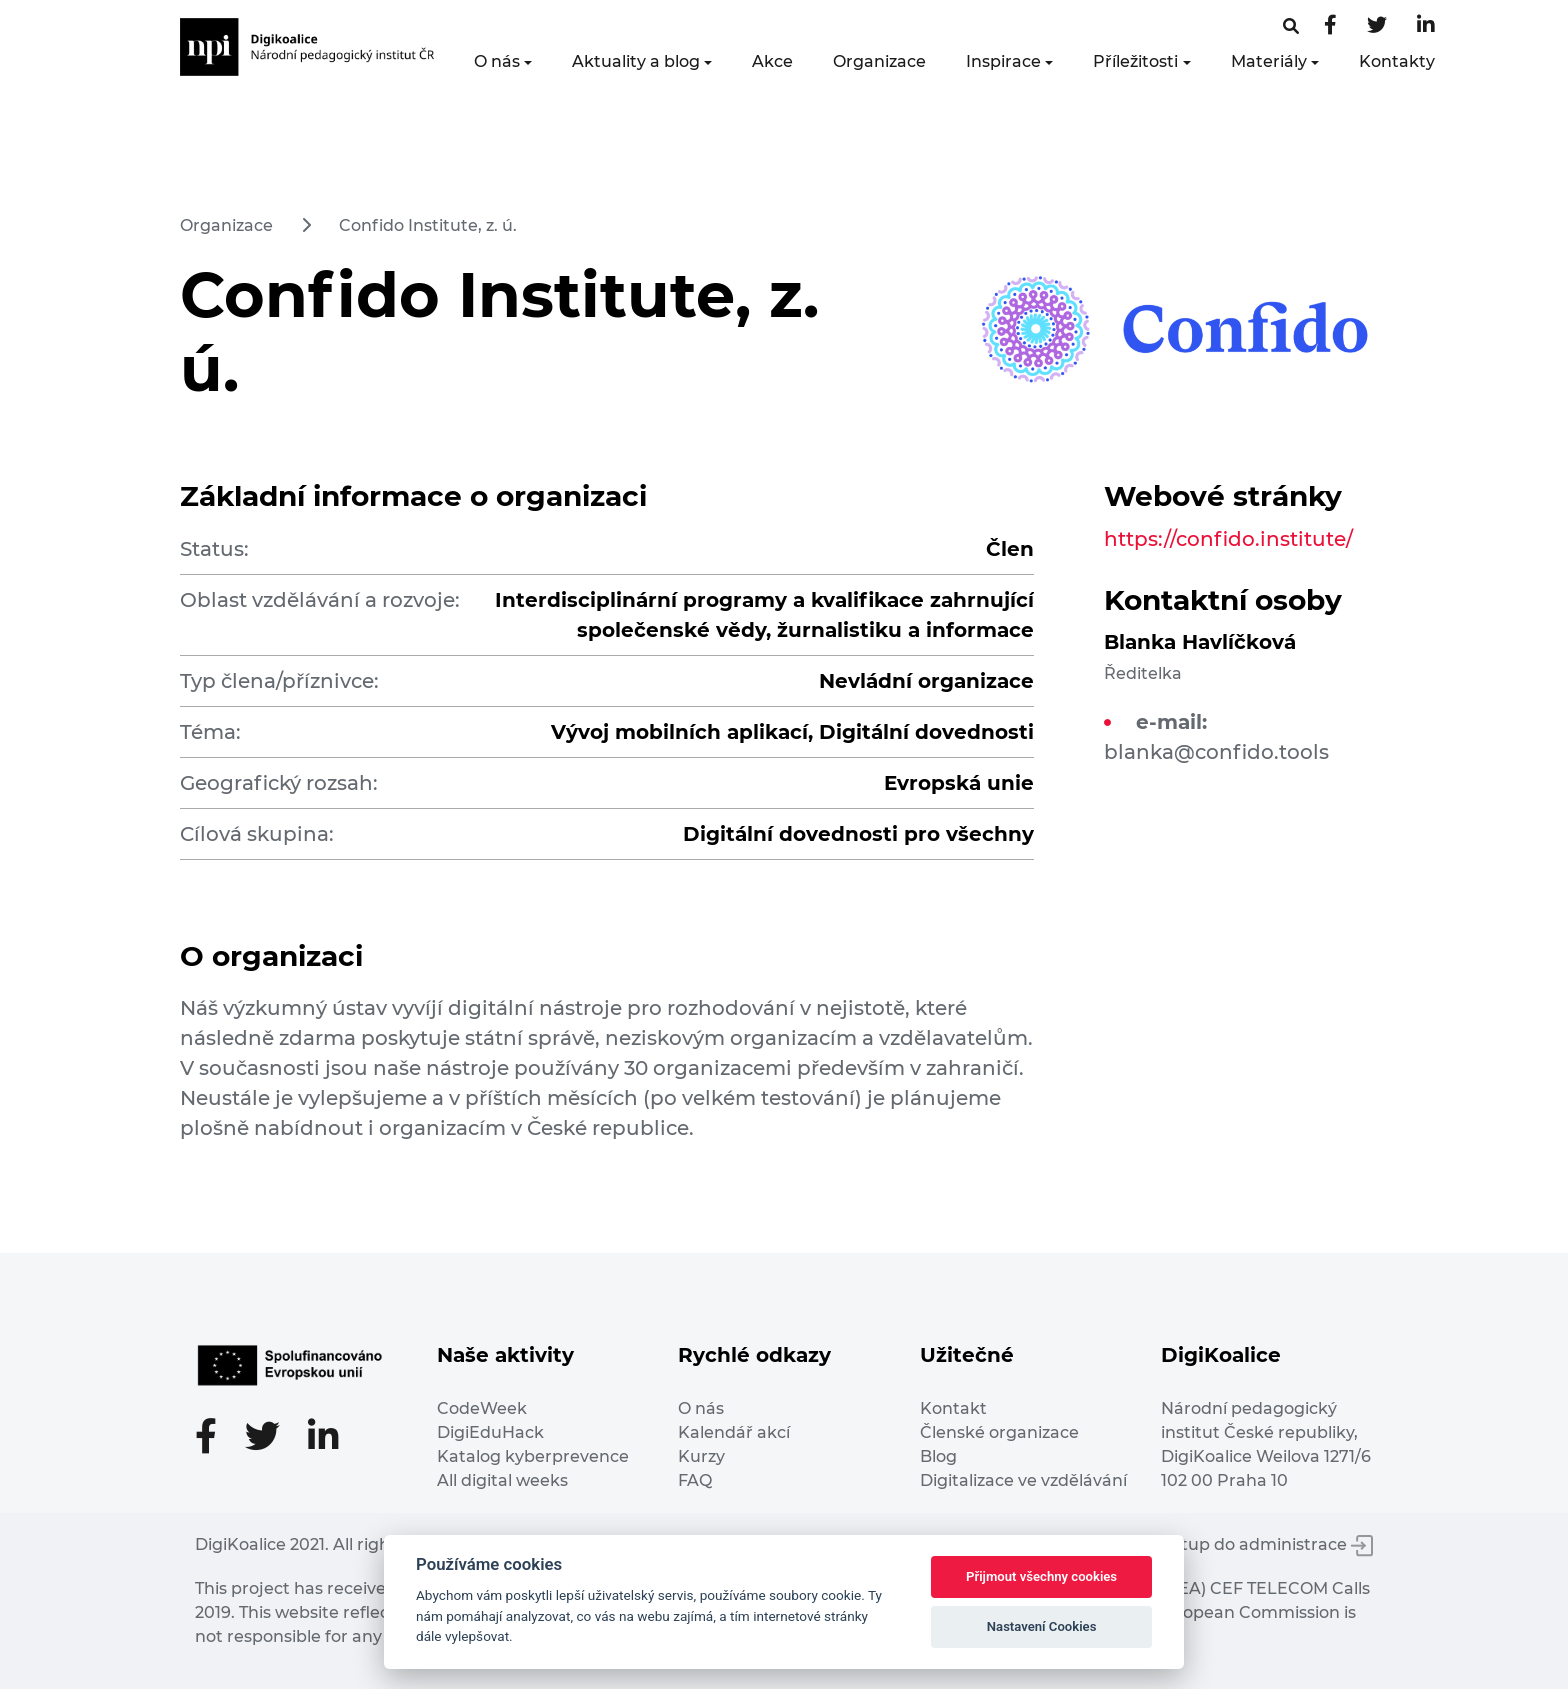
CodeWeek (482, 1408)
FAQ (695, 1480)
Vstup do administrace (1268, 1544)
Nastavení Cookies (1042, 1626)
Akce (772, 61)
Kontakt (953, 1408)
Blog (938, 1456)
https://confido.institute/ (1228, 539)
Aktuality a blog (636, 61)
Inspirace (1003, 61)
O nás (497, 61)
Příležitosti (1135, 61)
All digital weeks (502, 1480)
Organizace (879, 61)
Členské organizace (999, 1432)
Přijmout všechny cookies (1041, 1576)
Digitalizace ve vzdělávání (1023, 1480)
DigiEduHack (490, 1432)
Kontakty (1397, 61)
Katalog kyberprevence (533, 1456)
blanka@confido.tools (1216, 752)
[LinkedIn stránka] (1426, 26)
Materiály (1269, 61)
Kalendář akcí (734, 1432)
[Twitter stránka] (1377, 26)
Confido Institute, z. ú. (428, 225)
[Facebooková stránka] (1291, 26)
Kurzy (701, 1456)
